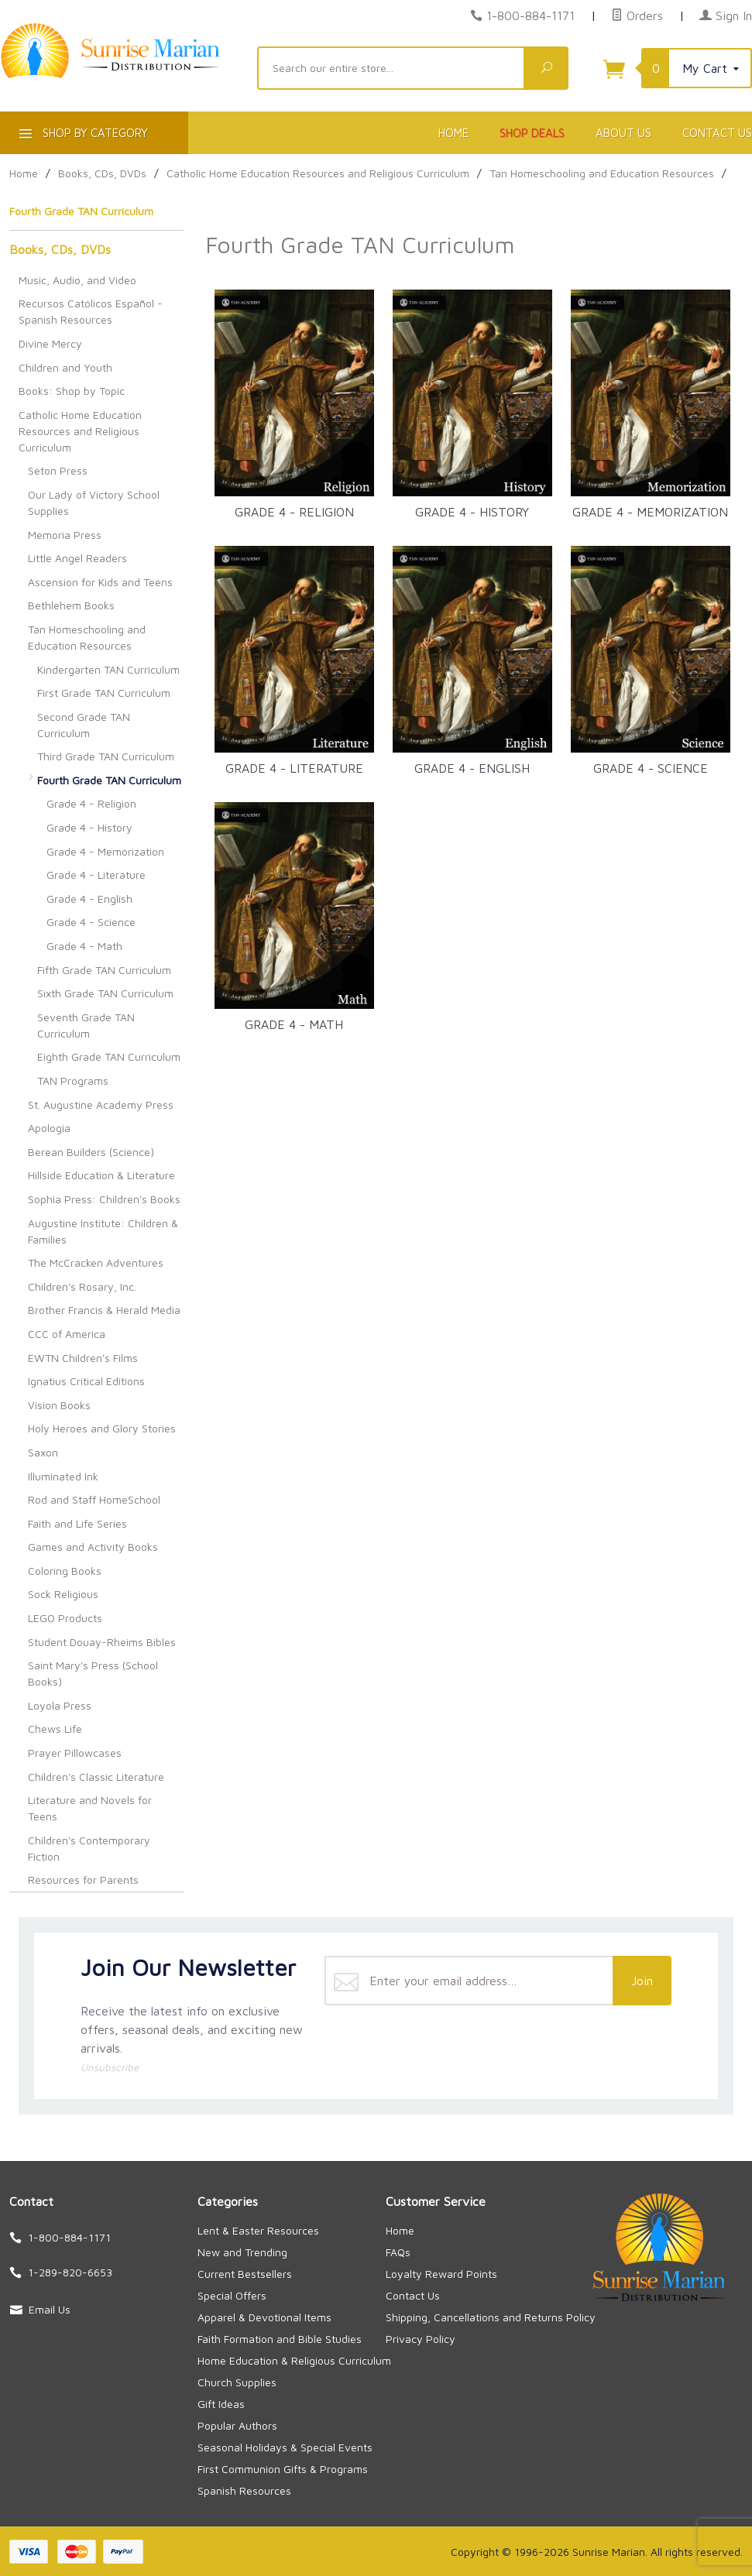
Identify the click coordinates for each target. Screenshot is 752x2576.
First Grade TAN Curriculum (103, 692)
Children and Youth (65, 367)
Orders (637, 15)
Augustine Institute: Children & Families (103, 1231)
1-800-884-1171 (530, 15)
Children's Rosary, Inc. (82, 1286)
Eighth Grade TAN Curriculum (108, 1056)
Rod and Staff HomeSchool (94, 1499)
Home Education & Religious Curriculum (294, 2360)
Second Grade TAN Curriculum (83, 724)
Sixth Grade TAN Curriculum (105, 993)
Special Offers (231, 2295)
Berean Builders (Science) (91, 1151)
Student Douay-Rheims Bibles (102, 1641)
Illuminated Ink (63, 1476)
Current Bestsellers (244, 2273)
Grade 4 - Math (84, 945)
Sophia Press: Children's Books (104, 1199)
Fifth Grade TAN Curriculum (104, 969)
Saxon (43, 1452)
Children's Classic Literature (96, 1776)
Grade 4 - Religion (91, 803)
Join (642, 1981)
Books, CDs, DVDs (60, 249)
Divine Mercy (50, 343)
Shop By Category (81, 136)
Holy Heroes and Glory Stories (102, 1428)
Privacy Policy (420, 2338)
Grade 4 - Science (91, 921)
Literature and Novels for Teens (90, 1808)
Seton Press (58, 470)
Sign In (725, 15)
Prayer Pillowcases (75, 1752)
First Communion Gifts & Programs (282, 2468)
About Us (623, 132)
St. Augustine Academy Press (100, 1104)
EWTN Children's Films (83, 1357)
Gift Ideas (221, 2403)
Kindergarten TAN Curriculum (108, 669)
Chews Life (55, 1728)
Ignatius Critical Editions (86, 1380)
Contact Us (413, 2295)
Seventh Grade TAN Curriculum (86, 1025)
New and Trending (242, 2252)
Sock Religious (63, 1593)
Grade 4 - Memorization (105, 851)
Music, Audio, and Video (77, 279)
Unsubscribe (110, 2067)
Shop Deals (532, 132)
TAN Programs (72, 1080)
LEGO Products (65, 1617)
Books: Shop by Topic (72, 390)
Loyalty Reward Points (441, 2273)
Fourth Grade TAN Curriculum (109, 780)
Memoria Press (64, 534)
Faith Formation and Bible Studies (279, 2338)
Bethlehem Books (71, 605)
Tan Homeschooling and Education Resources (87, 637)
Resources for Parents (83, 1879)
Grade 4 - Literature (96, 874)
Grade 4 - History (89, 827)
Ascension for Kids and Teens (100, 581)
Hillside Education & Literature (101, 1175)
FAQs (398, 2252)
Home (453, 132)
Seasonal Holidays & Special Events (285, 2447)
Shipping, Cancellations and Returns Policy (491, 2317)
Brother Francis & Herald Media (104, 1309)
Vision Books (59, 1404)
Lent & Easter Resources (258, 2230)
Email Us (49, 2309)
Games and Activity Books (93, 1546)
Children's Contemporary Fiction (89, 1848)
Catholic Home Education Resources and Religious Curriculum (80, 431)
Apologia (49, 1127)
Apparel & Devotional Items (264, 2317)
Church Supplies (236, 2382)
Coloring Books (64, 1570)
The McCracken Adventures (95, 1262)
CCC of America (66, 1333)
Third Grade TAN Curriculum (105, 756)
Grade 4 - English (89, 898)
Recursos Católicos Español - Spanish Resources (91, 311)
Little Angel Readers (77, 557)
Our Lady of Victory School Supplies (94, 502)
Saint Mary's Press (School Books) (93, 1673)
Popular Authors (237, 2425)
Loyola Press (59, 1705)
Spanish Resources (244, 2490)
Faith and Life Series (77, 1523)
